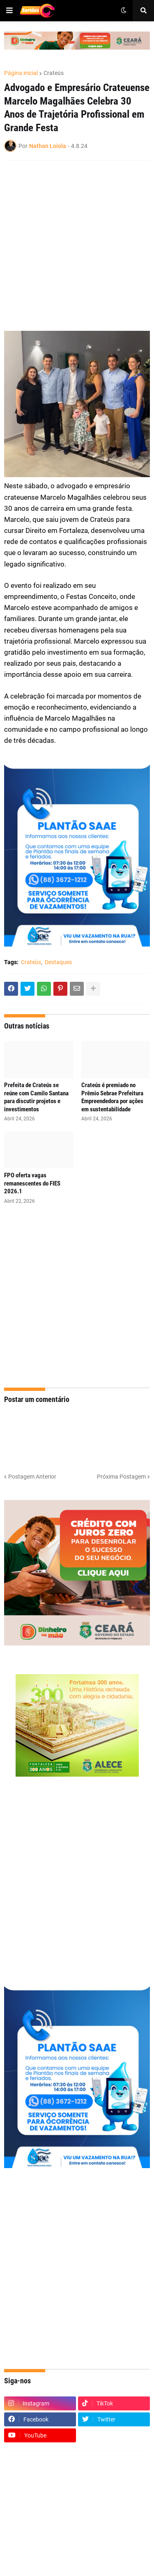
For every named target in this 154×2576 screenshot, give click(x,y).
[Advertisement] (77, 246)
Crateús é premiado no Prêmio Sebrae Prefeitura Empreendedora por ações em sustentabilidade (112, 1097)
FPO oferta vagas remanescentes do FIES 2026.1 (32, 1183)
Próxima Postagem (121, 1476)
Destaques (58, 962)
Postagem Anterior (32, 1476)
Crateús (54, 73)
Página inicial (21, 73)
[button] (9, 11)
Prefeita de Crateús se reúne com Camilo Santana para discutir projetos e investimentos (36, 1097)
